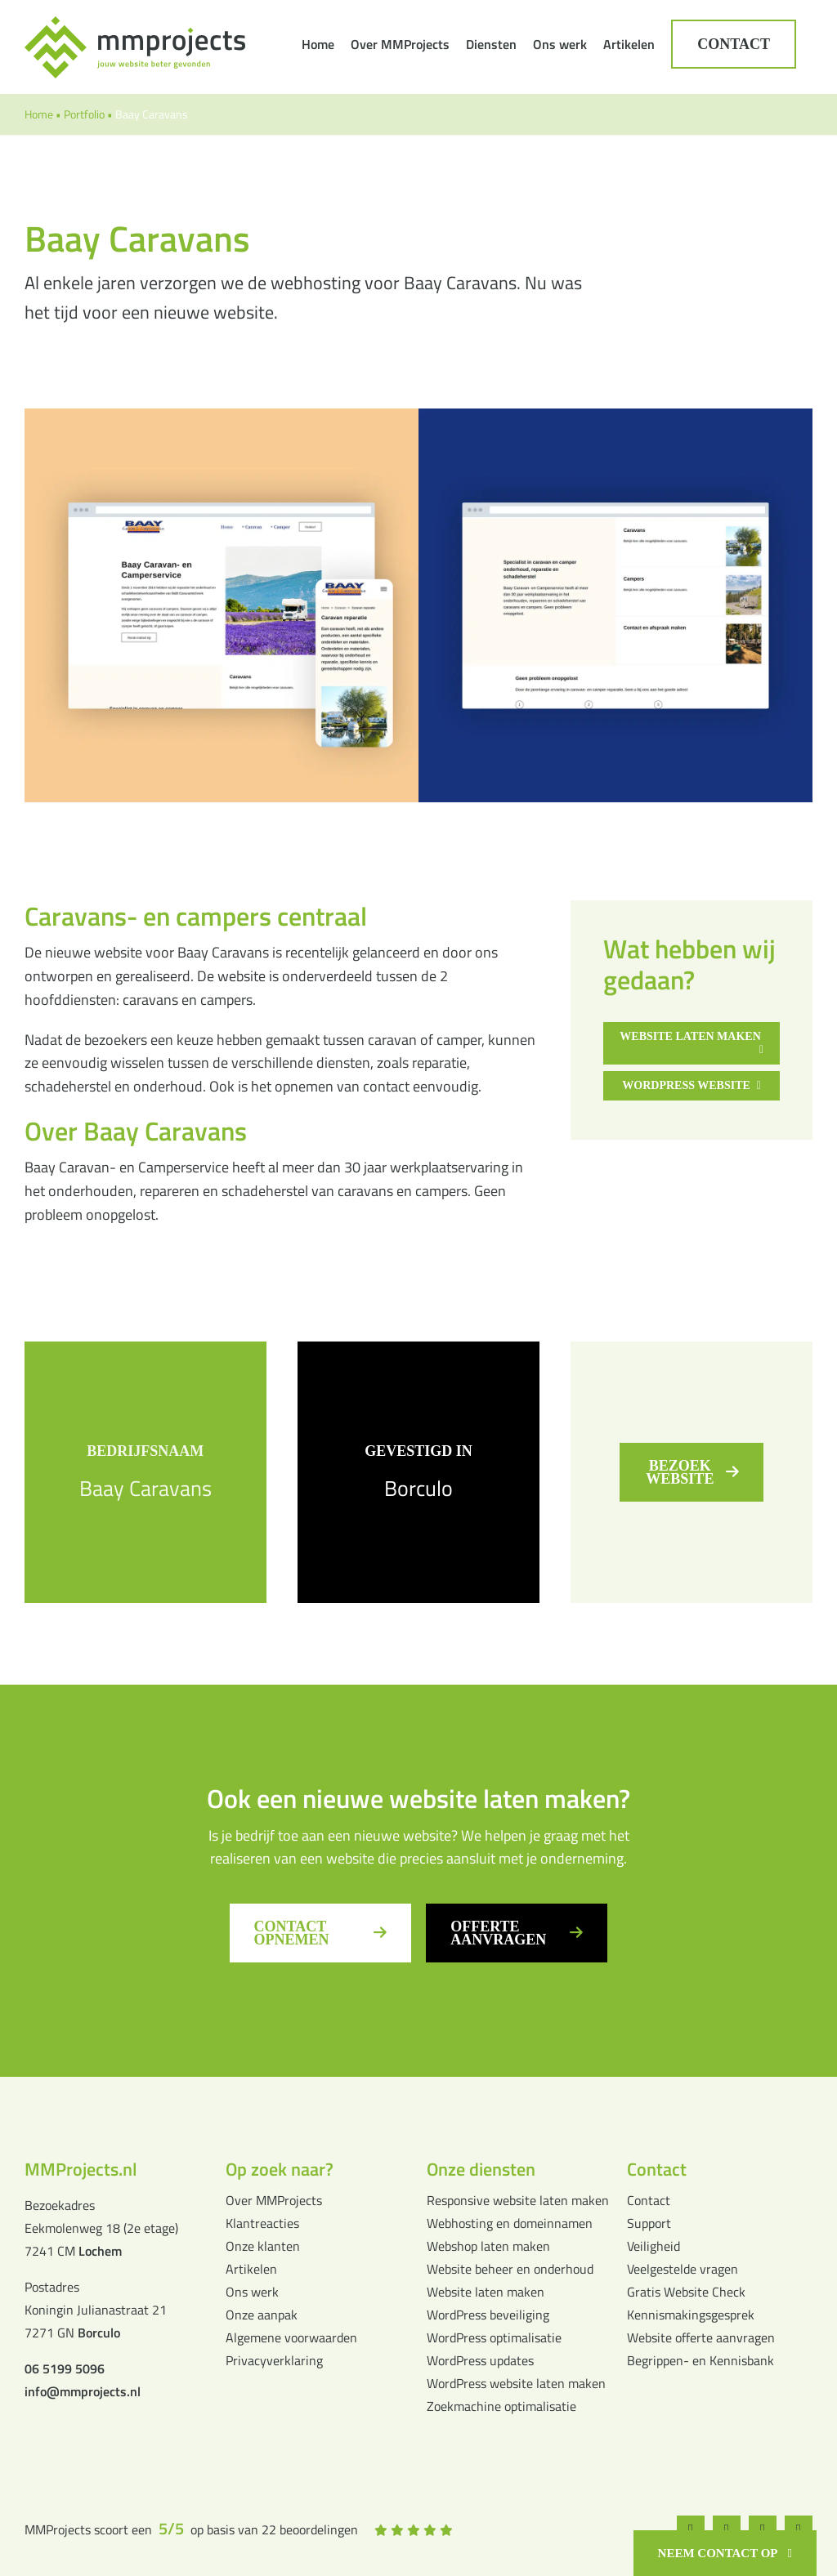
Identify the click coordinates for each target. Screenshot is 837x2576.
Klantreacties (262, 2223)
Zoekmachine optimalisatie (501, 2406)
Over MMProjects (274, 2200)
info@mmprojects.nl (83, 2391)
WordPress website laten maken (516, 2383)
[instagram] (726, 2529)
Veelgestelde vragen (682, 2269)
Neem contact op (718, 2553)
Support (649, 2223)
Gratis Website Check (686, 2291)
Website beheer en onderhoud (510, 2269)
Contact (648, 2200)
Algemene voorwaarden (291, 2337)
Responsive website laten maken (518, 2200)
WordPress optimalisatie (494, 2337)
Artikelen (251, 2269)
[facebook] (693, 2529)
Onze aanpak (262, 2314)
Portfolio (84, 114)
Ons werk (252, 2291)
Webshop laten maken (488, 2246)
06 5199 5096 (65, 2368)
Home (39, 114)
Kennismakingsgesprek (690, 2314)
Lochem (100, 2251)
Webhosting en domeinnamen (510, 2223)
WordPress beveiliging (488, 2314)
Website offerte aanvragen (701, 2337)
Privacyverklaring (274, 2360)
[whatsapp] (759, 2529)
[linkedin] (793, 2529)
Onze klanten (263, 2246)
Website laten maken (485, 2291)
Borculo (418, 1488)
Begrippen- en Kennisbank (700, 2360)
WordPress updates (480, 2360)
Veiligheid (653, 2246)
